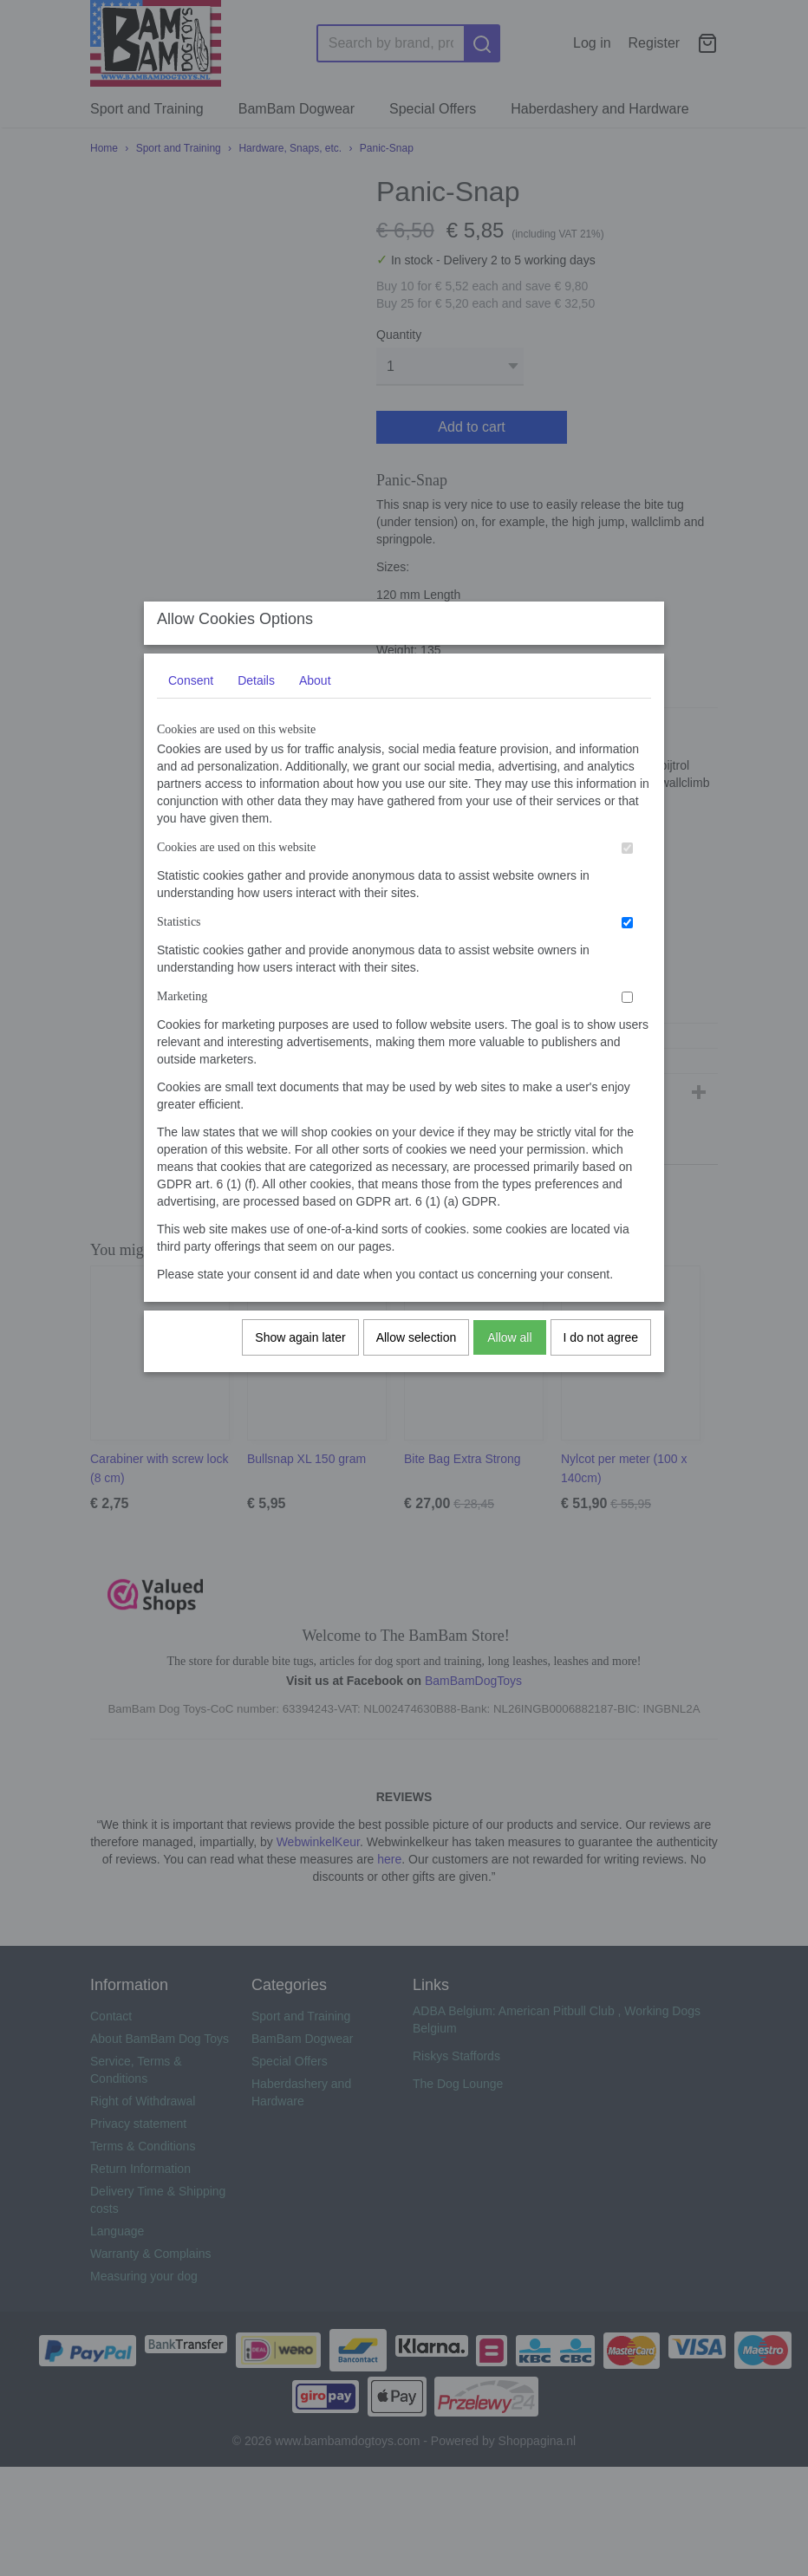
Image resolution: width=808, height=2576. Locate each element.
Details (256, 698)
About (315, 698)
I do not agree (601, 1355)
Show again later (300, 1355)
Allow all (509, 1355)
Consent (190, 698)
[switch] (627, 865)
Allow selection (416, 1355)
